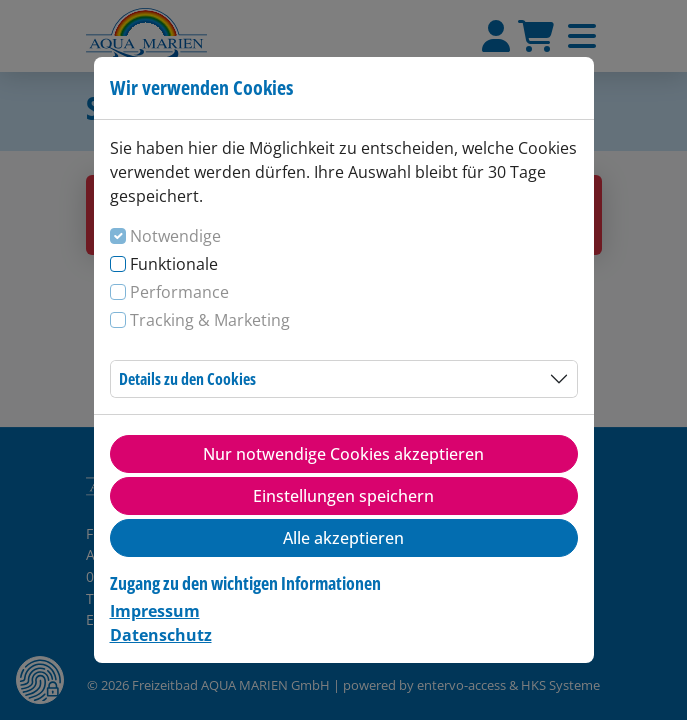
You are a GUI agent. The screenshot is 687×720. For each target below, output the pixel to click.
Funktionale (174, 264)
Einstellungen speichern (343, 496)
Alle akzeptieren (343, 538)
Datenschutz (161, 635)
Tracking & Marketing (210, 320)
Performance (179, 292)
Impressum (155, 611)
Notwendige (175, 236)
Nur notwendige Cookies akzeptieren (343, 454)
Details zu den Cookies (187, 379)
